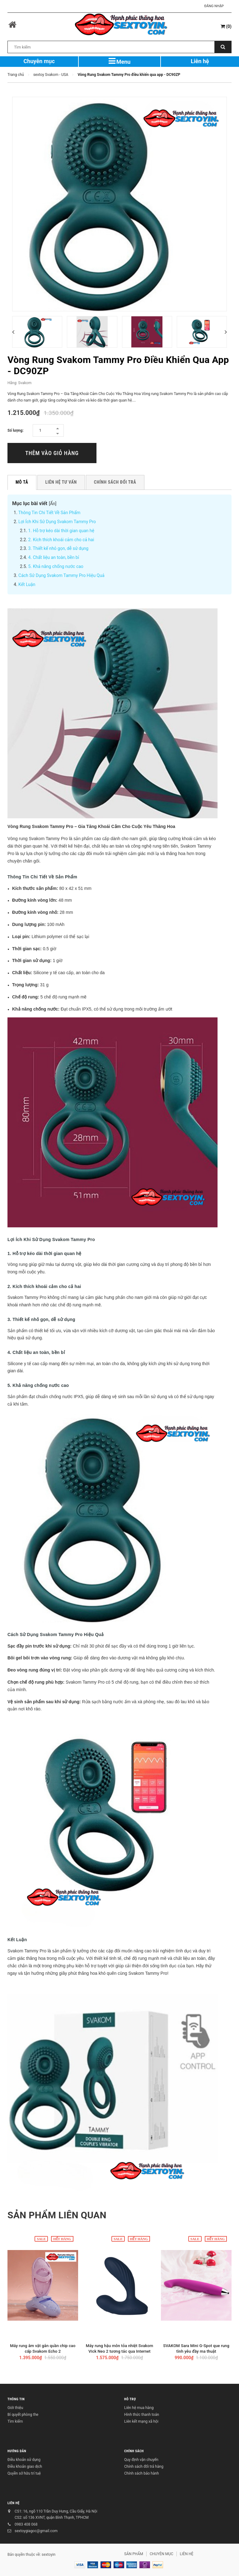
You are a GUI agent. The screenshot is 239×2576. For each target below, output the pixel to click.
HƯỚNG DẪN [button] (16, 2451)
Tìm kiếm (15, 2421)
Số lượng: (15, 430)
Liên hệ (200, 61)
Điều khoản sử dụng (23, 2459)
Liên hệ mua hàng (138, 2408)
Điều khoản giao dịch (24, 2466)
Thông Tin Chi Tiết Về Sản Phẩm (49, 512)
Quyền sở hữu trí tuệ (24, 2473)
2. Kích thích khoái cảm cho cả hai (61, 539)
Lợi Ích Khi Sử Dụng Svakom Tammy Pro (57, 521)
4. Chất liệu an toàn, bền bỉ (53, 557)
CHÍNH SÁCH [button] (134, 2451)
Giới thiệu (15, 2408)
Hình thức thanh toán (141, 2414)
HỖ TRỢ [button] (130, 2399)
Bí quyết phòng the (22, 2414)
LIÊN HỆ (13, 2503)
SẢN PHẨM (133, 2554)
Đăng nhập (214, 6)
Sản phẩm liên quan (57, 2215)
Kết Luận (26, 584)
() (226, 26)
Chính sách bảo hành (141, 2473)
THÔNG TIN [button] (16, 2399)
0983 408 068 (26, 2524)
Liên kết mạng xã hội (141, 2421)
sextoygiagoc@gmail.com (36, 2531)
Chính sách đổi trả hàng (143, 2466)
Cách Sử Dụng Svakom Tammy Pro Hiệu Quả (61, 575)
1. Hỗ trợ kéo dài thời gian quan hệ (61, 530)
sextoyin (48, 2554)
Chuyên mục (39, 61)
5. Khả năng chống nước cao (55, 566)
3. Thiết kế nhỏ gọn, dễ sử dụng (58, 548)
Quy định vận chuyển (141, 2459)
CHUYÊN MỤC (161, 2554)
